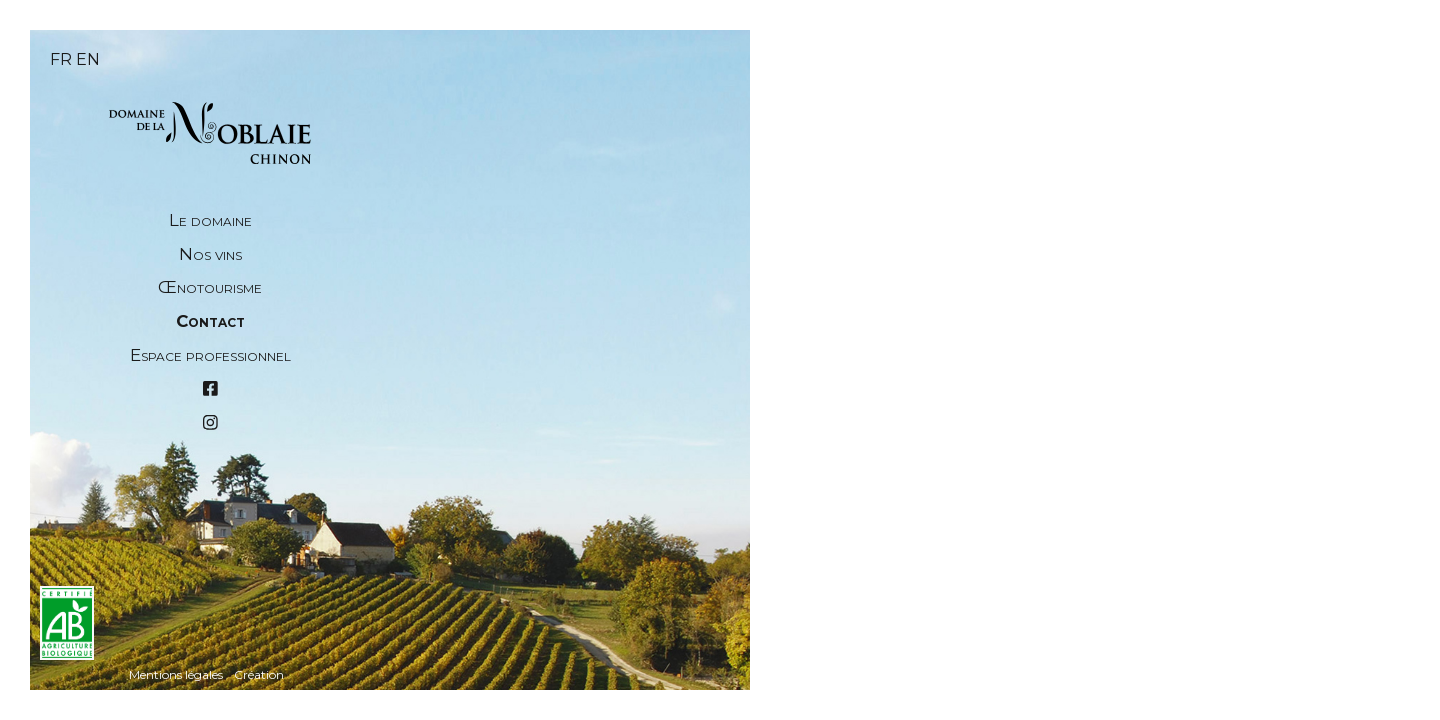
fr (61, 59)
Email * (484, 582)
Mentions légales (176, 674)
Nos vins (210, 254)
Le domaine (210, 220)
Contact (210, 321)
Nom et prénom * (522, 512)
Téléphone (499, 651)
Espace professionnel (210, 355)
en (88, 59)
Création (259, 674)
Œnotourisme (210, 287)
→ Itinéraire (854, 639)
